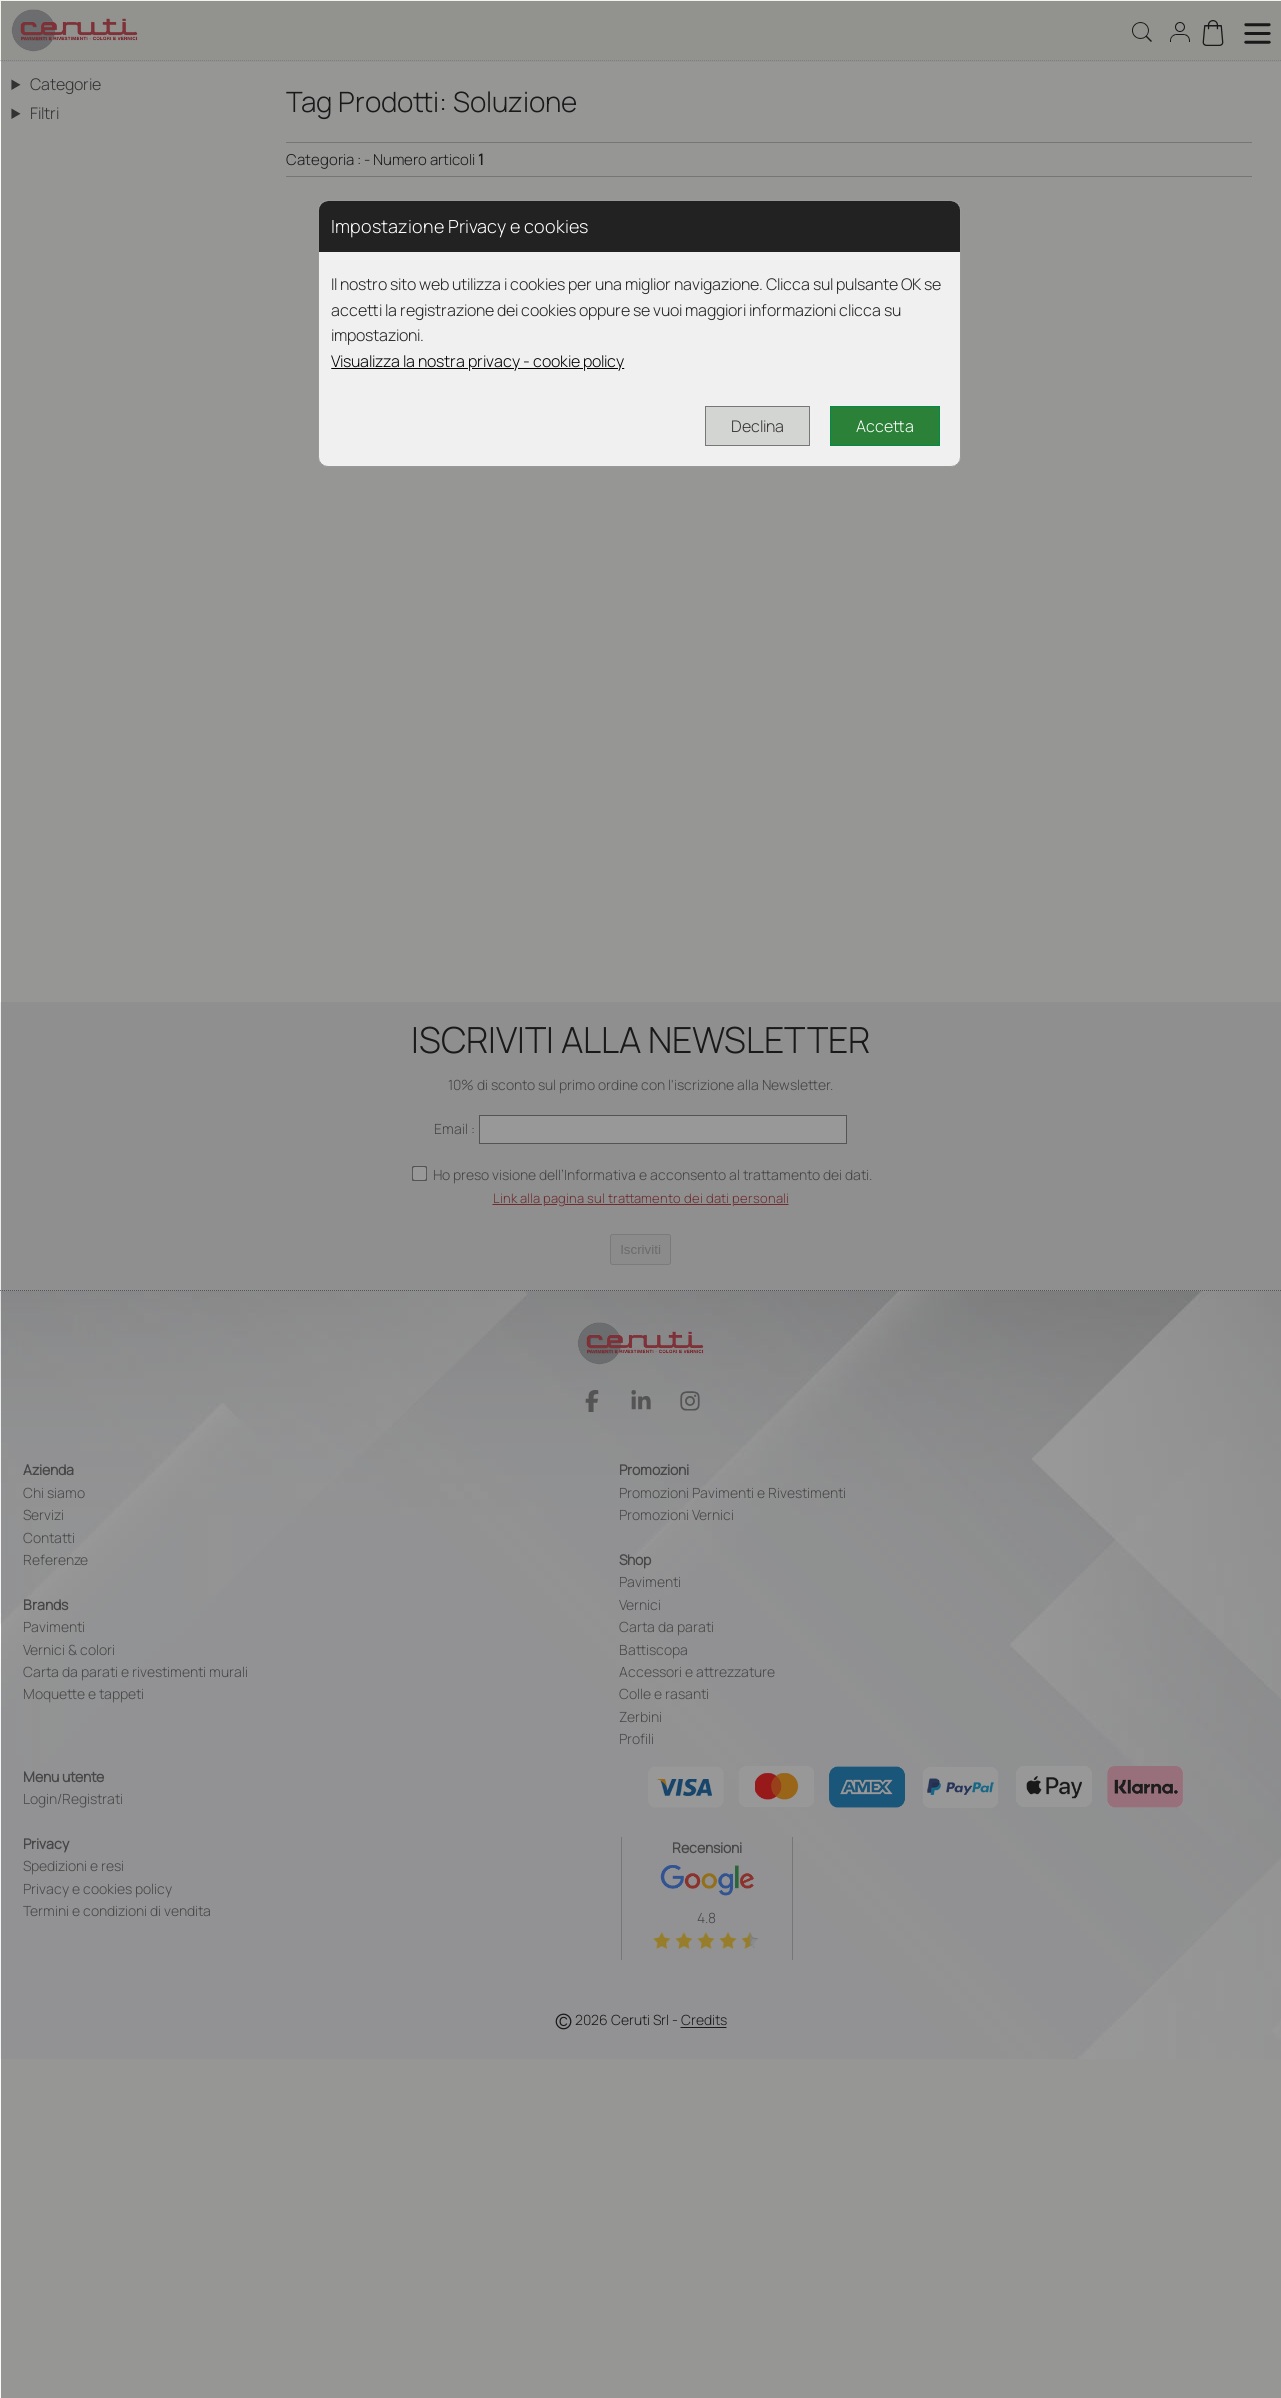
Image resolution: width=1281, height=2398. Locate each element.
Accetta (885, 426)
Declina (757, 426)
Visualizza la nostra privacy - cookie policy (477, 361)
